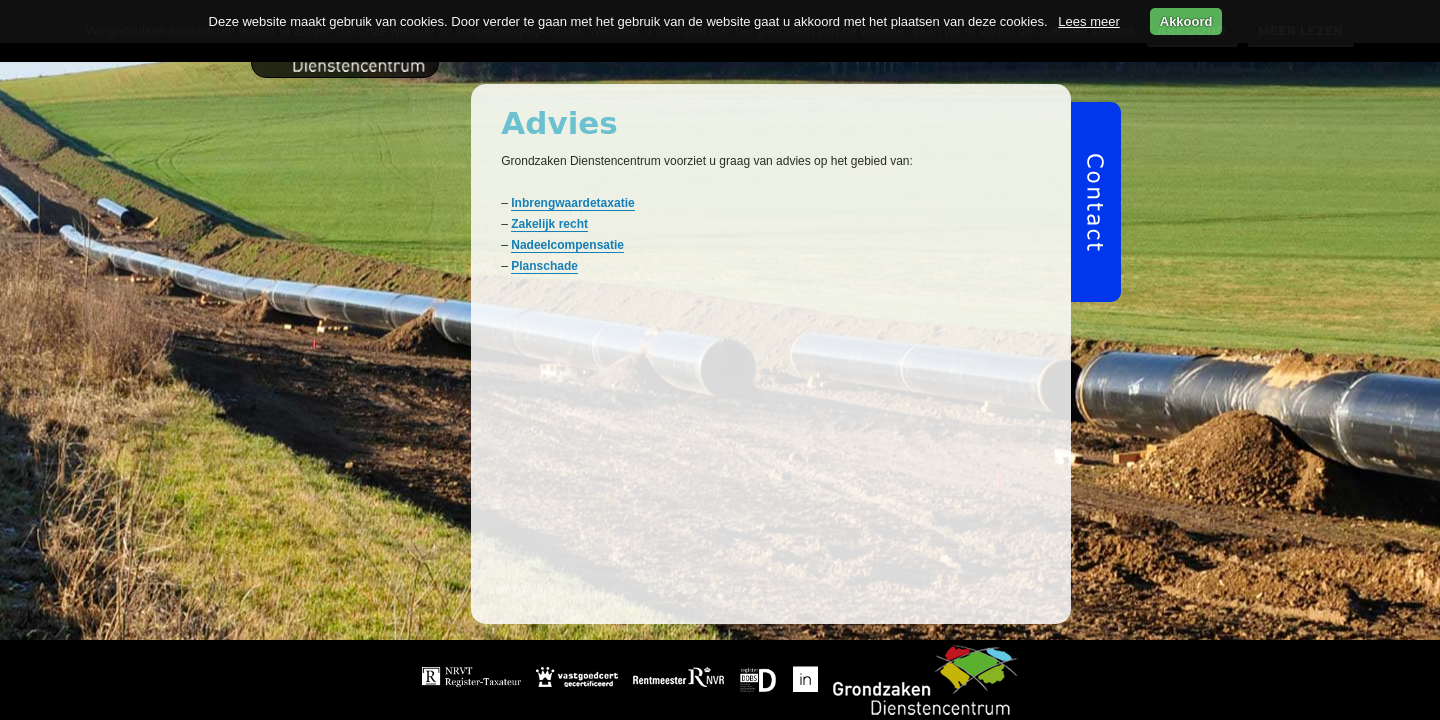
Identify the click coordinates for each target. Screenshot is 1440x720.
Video (860, 693)
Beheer (637, 693)
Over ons (786, 693)
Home (633, 666)
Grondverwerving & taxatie (758, 666)
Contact (1005, 693)
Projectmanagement (925, 666)
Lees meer (1088, 21)
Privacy (930, 693)
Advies (708, 693)
